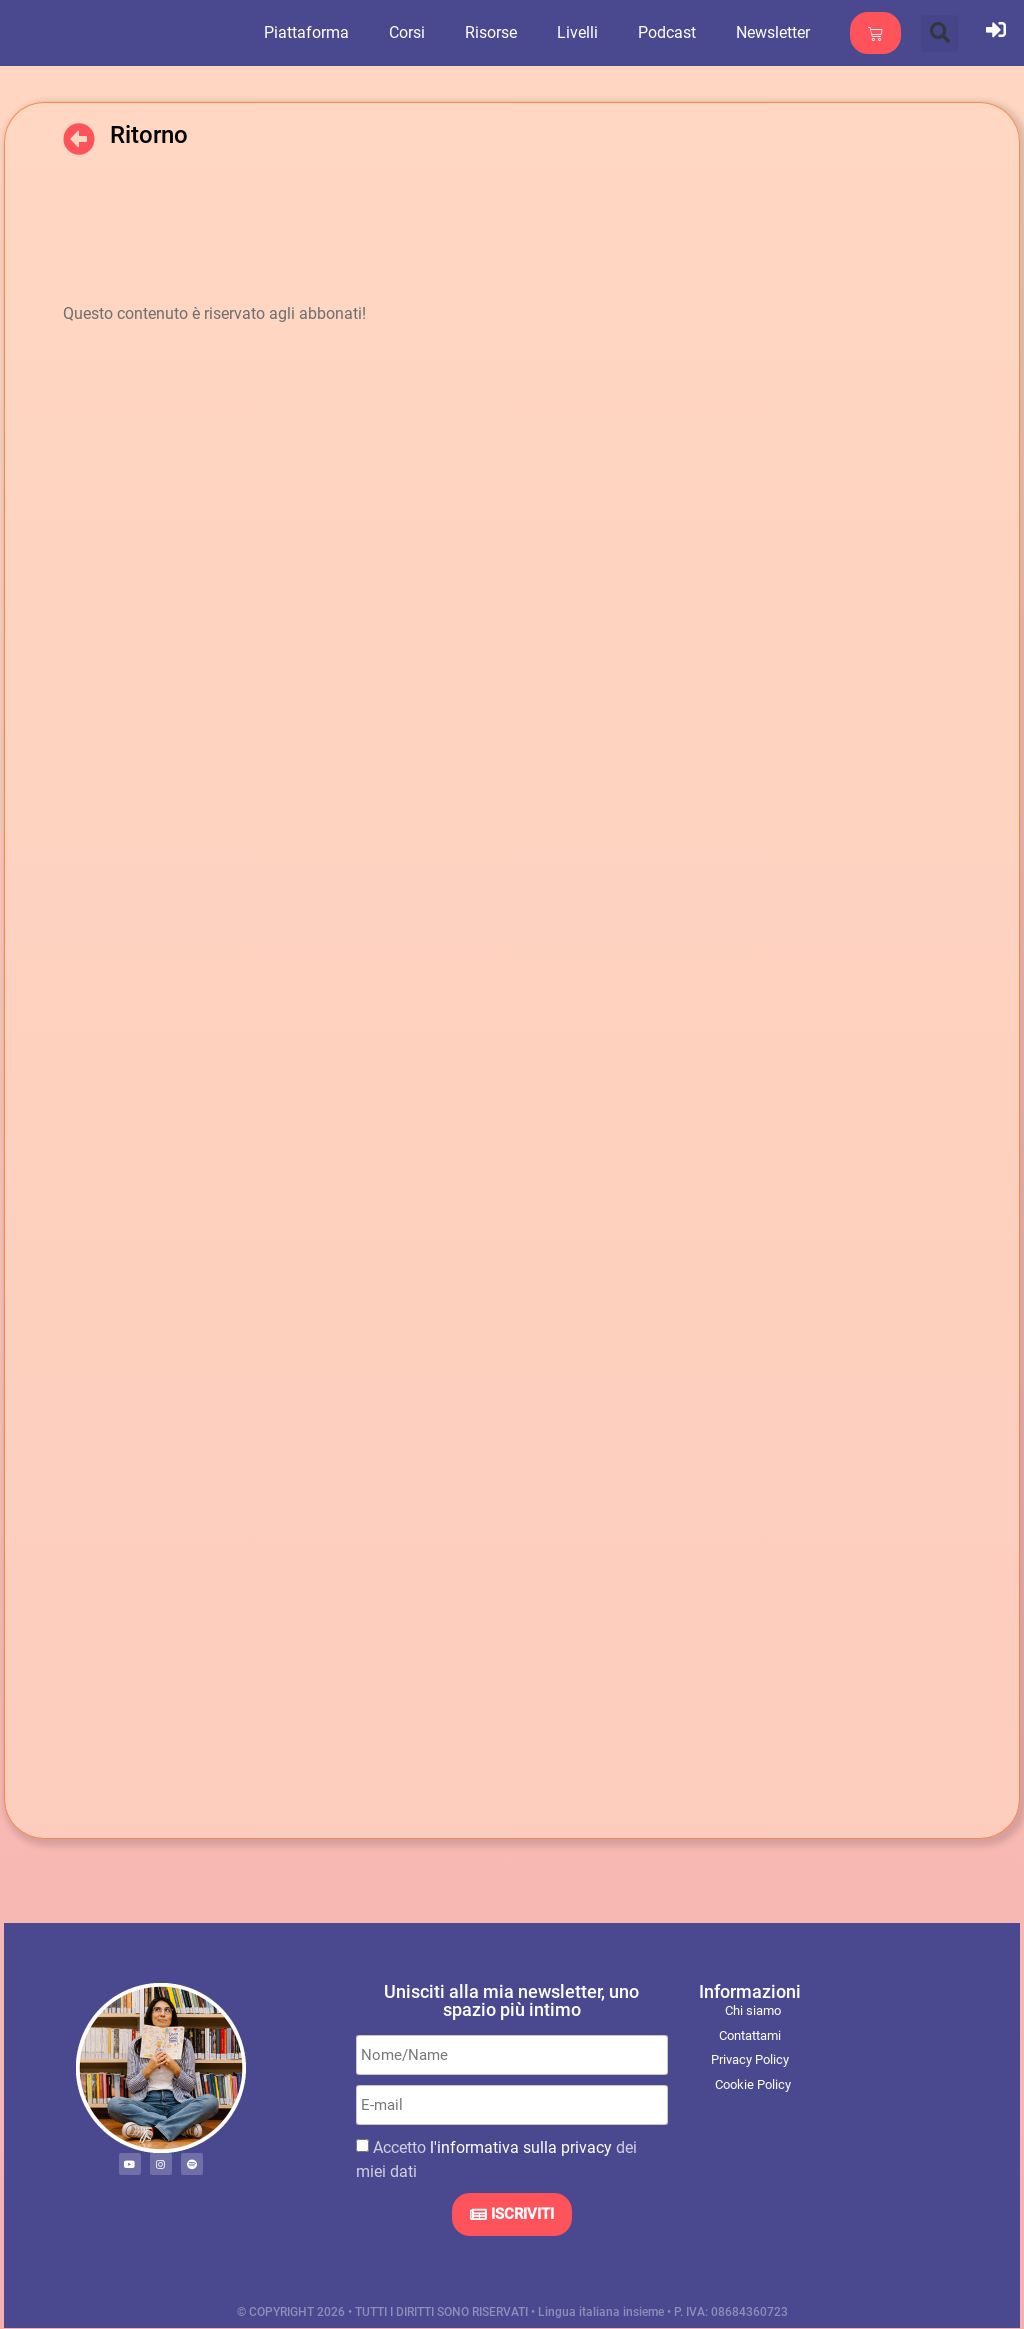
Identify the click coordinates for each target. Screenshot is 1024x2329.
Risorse (503, 32)
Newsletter (785, 32)
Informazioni (750, 1991)
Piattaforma (318, 32)
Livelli (589, 32)
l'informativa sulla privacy (521, 2147)
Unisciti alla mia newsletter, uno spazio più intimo (511, 2000)
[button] (939, 33)
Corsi (419, 32)
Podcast (679, 32)
